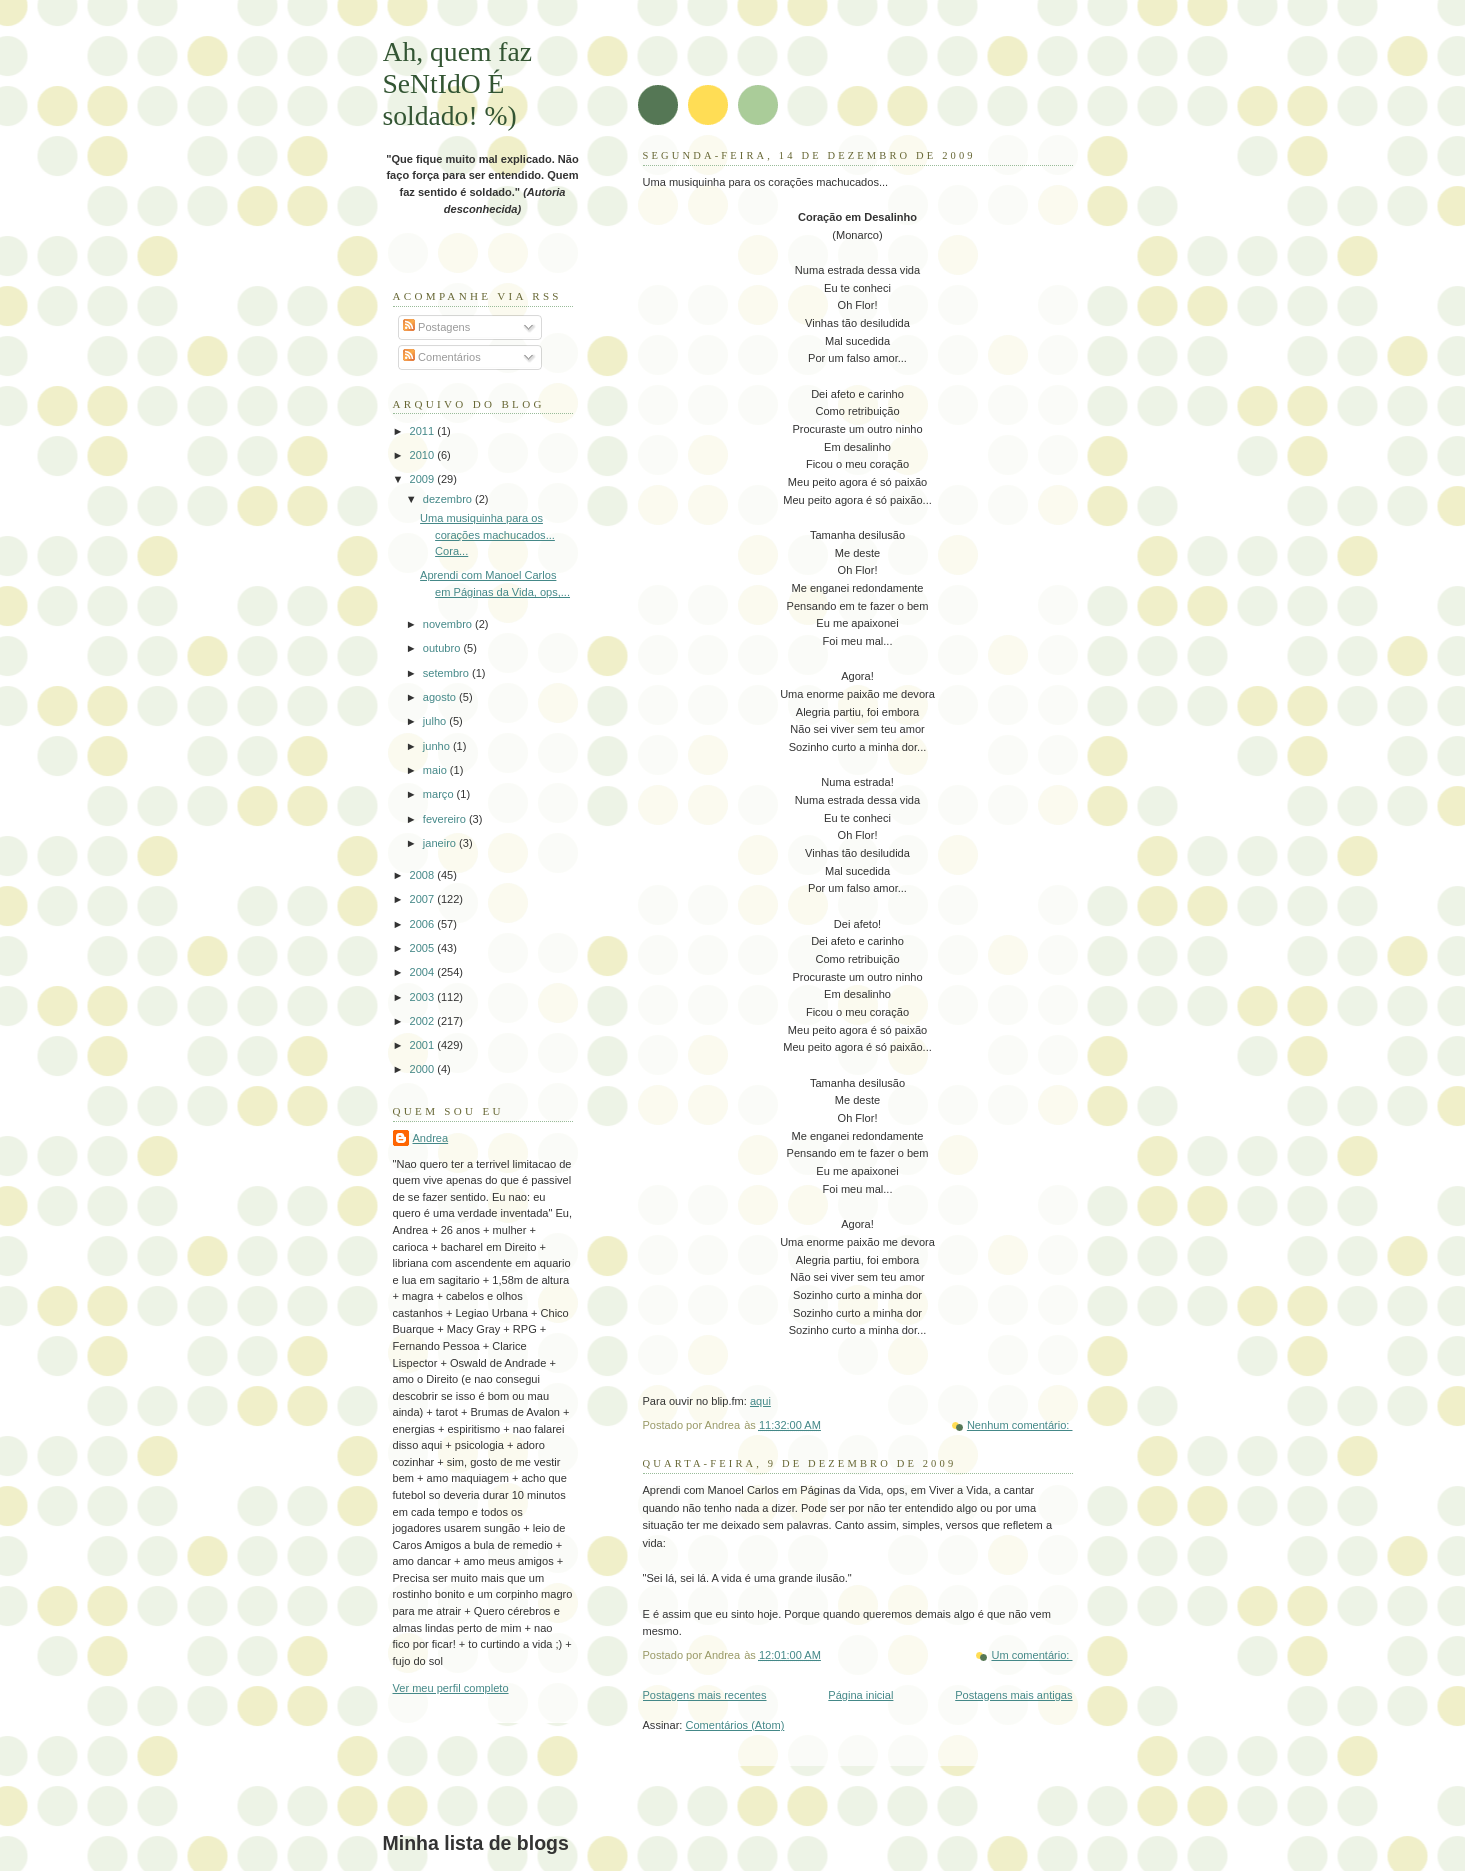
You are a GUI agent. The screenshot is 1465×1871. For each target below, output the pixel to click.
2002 (424, 1021)
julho (436, 721)
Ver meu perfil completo (451, 1688)
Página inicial (860, 1695)
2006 (424, 924)
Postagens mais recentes (705, 1695)
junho (438, 746)
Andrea (431, 1138)
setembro (447, 673)
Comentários (442, 357)
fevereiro (446, 819)
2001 (424, 1045)
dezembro (449, 499)
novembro (449, 624)
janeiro (441, 843)
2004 (424, 972)
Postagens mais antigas (1013, 1695)
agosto (441, 697)
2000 (424, 1069)
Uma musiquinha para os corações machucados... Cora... (487, 534)
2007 (424, 899)
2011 (424, 431)
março (440, 794)
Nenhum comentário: (1020, 1425)
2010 (424, 455)
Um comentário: (1031, 1655)
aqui (760, 1401)
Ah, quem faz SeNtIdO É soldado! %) (458, 83)
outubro (443, 648)
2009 (424, 479)
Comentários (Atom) (734, 1725)
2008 (424, 875)
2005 (424, 948)
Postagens (436, 327)
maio (436, 770)
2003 (424, 997)
